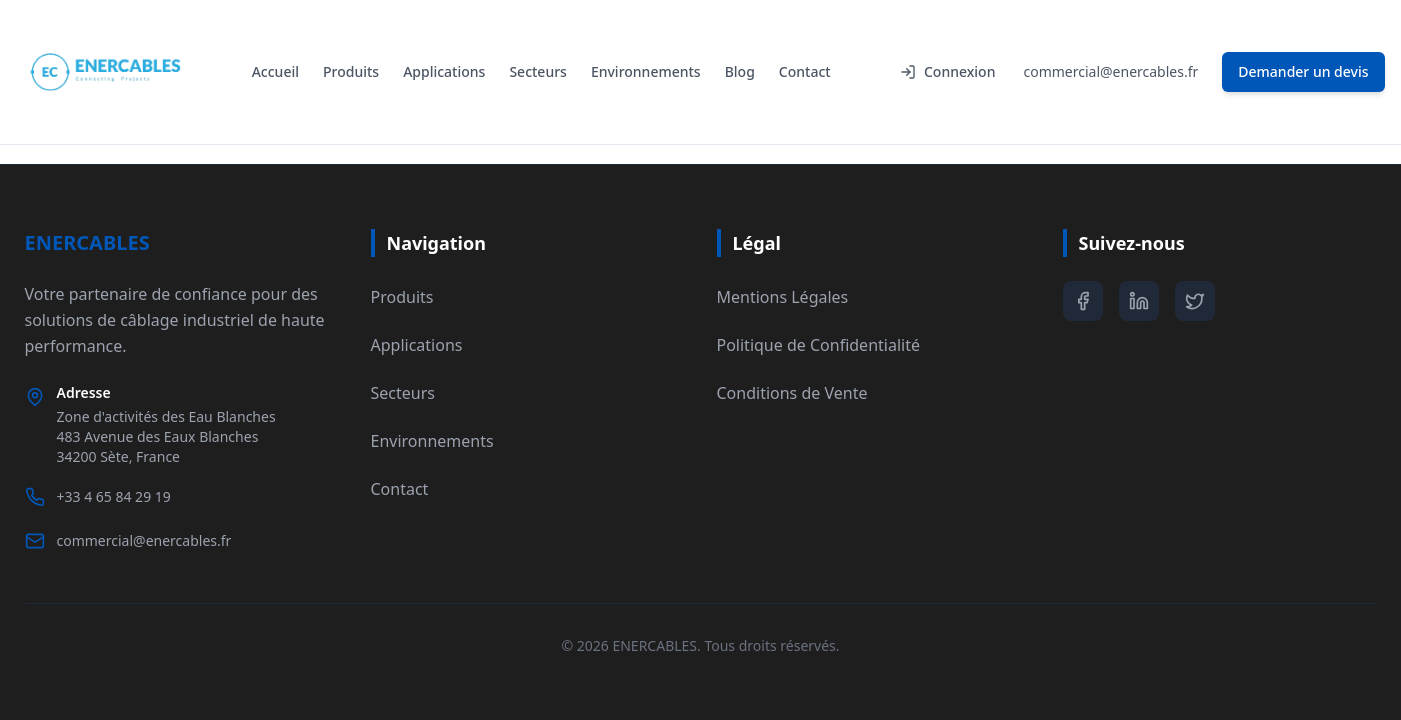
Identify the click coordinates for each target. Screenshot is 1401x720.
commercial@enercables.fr (1110, 71)
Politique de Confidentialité (818, 345)
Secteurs (538, 71)
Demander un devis (1303, 71)
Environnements (646, 71)
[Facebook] (1083, 301)
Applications (444, 71)
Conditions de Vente (792, 393)
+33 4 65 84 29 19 (114, 496)
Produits (351, 71)
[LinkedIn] (1139, 301)
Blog (740, 71)
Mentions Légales (783, 297)
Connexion (947, 71)
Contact (805, 71)
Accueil (275, 71)
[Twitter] (1195, 301)
